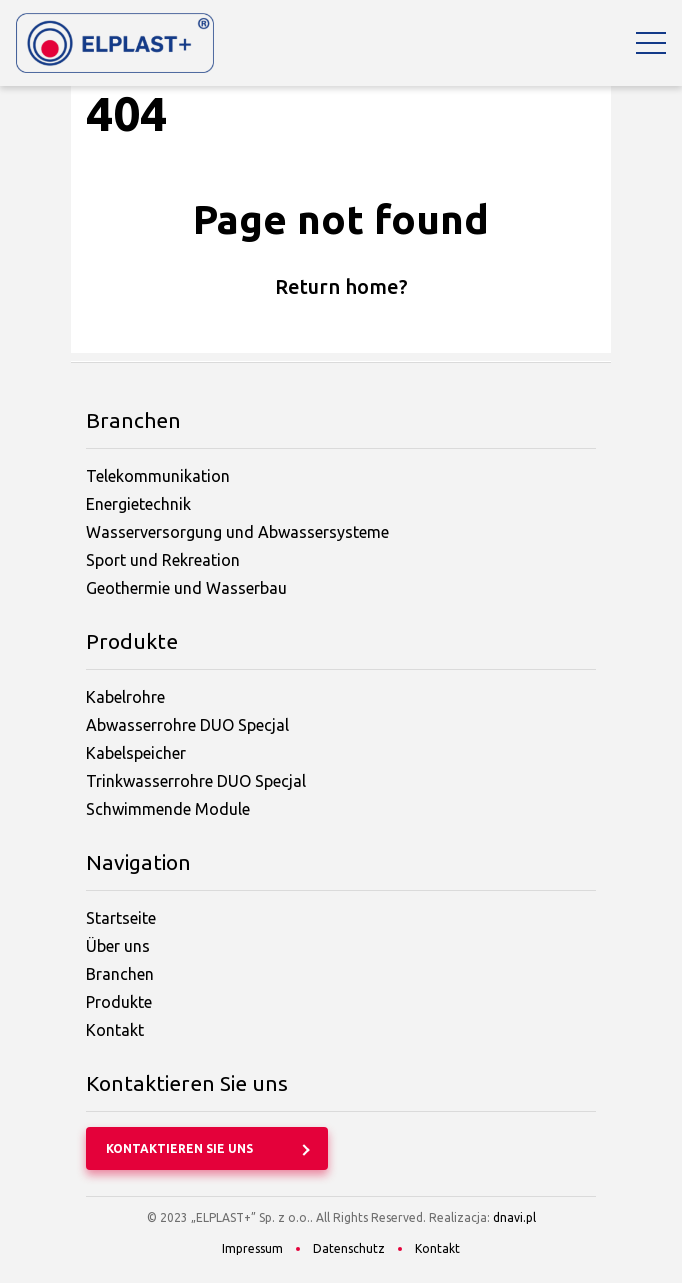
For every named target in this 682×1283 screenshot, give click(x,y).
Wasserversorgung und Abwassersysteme (237, 532)
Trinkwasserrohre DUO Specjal (196, 781)
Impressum (252, 1248)
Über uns (118, 946)
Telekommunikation (158, 476)
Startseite (121, 918)
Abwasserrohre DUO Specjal (187, 725)
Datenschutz (349, 1248)
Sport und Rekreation (163, 560)
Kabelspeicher (136, 753)
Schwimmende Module (168, 809)
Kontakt (115, 1030)
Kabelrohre (125, 697)
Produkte (119, 1002)
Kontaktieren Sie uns (179, 1148)
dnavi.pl (514, 1217)
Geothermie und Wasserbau (186, 588)
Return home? (341, 286)
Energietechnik (138, 504)
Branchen (120, 974)
